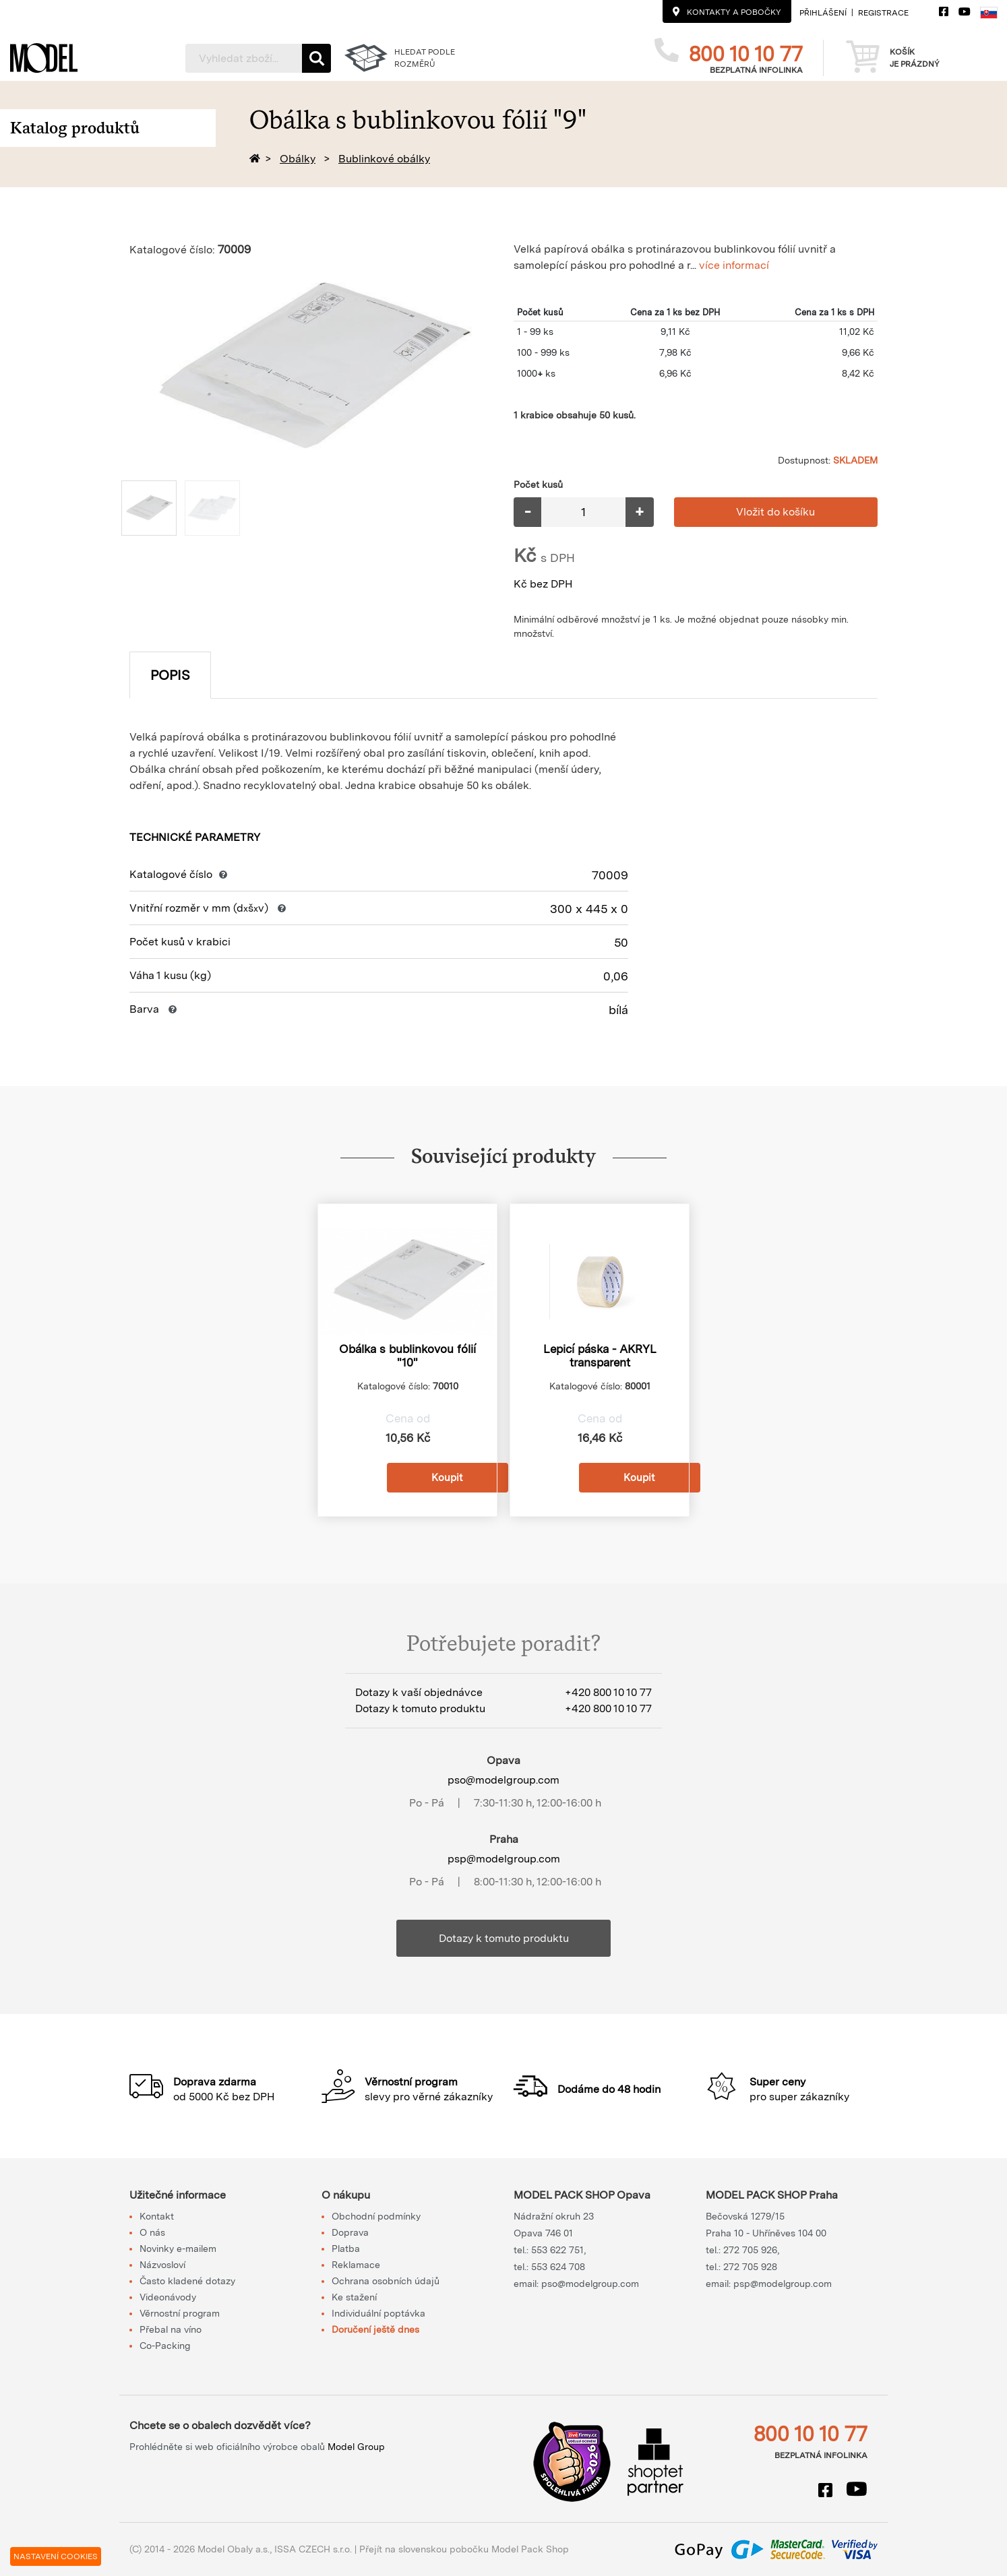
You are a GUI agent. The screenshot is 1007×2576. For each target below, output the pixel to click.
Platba (346, 2248)
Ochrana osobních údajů (385, 2280)
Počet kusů (538, 484)
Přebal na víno (171, 2329)
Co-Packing (165, 2345)
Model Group (356, 2446)
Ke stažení (354, 2297)
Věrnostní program (180, 2313)
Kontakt (157, 2216)
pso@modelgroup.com (503, 1779)
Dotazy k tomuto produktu (504, 1938)
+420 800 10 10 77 (608, 1692)
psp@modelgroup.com (504, 1858)
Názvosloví (162, 2264)
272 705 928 (750, 2266)
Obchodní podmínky (376, 2216)
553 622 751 (557, 2249)
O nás (152, 2232)
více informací (734, 265)
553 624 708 (558, 2266)
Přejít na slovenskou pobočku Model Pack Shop (464, 2549)
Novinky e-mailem (178, 2248)
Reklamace (356, 2264)
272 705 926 (750, 2249)
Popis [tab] (170, 675)
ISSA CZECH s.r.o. (313, 2549)
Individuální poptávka (378, 2313)
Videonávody (168, 2297)
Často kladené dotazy (187, 2280)
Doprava (350, 2232)
